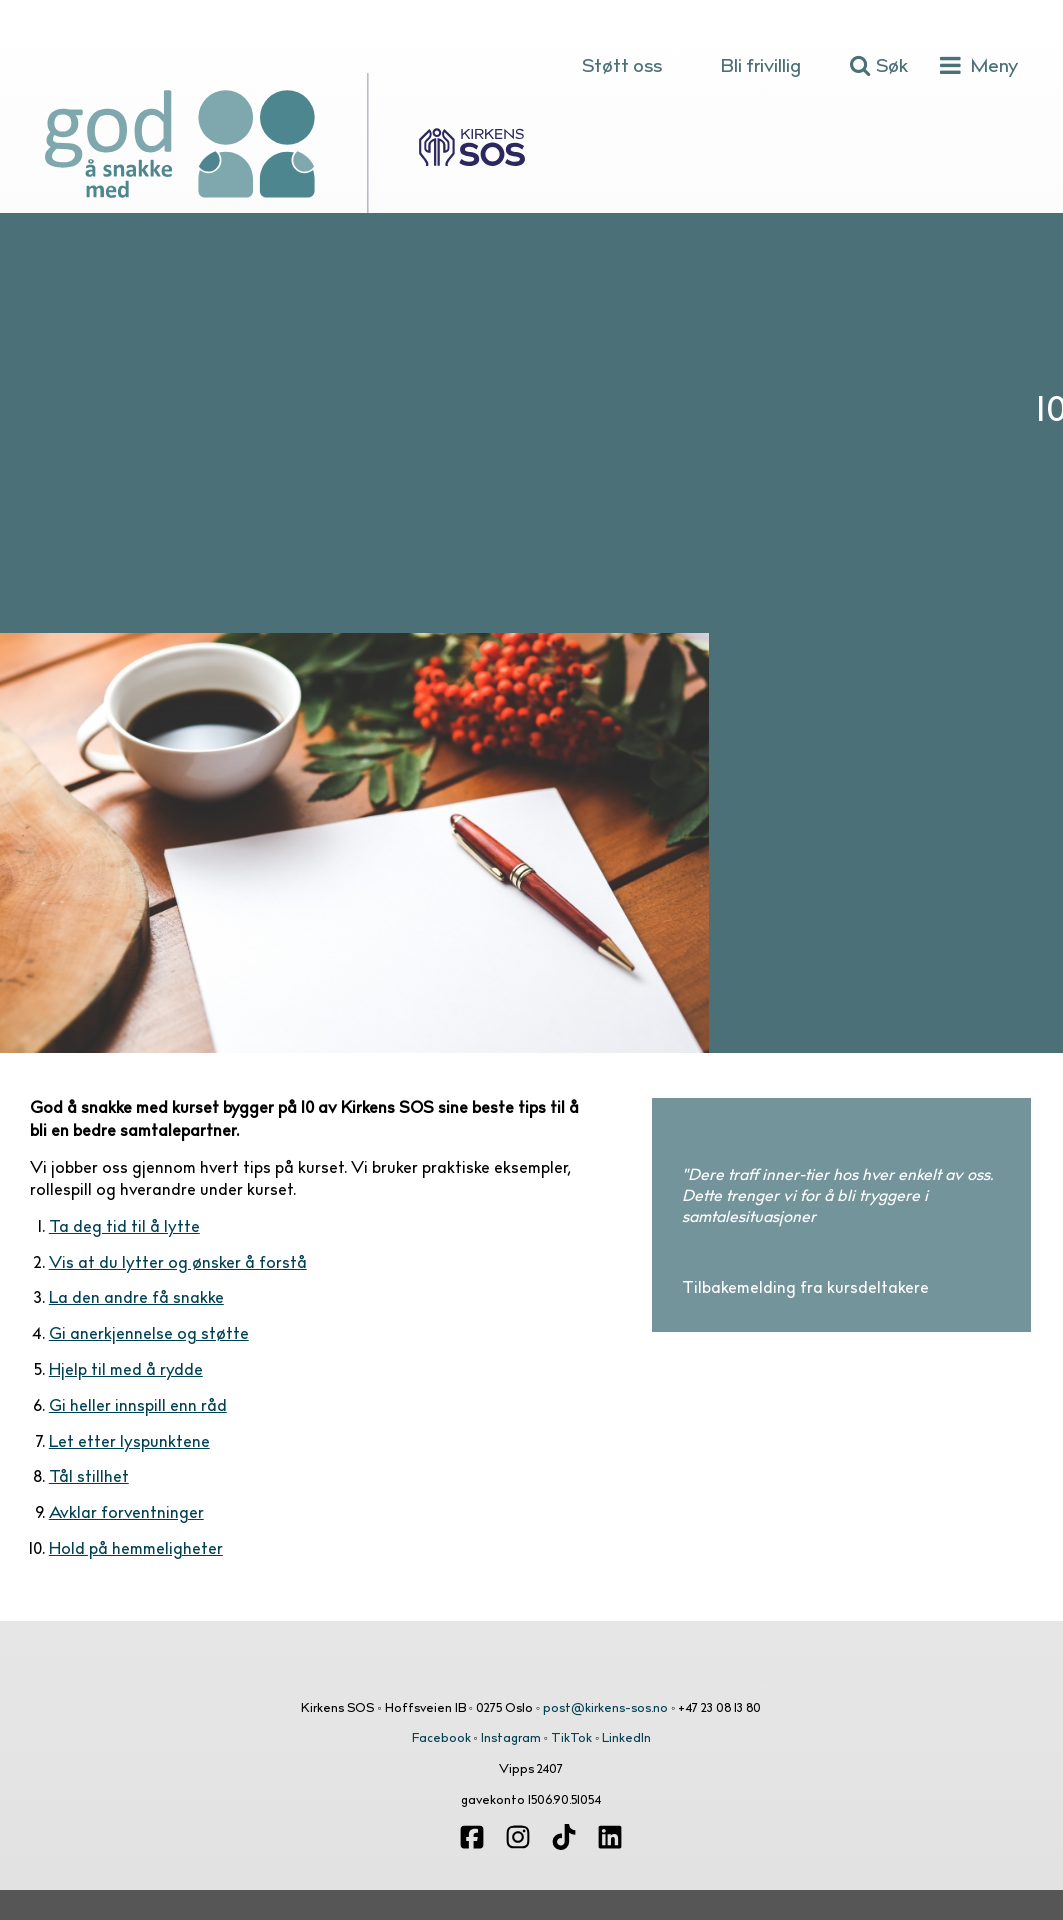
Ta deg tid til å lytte (124, 1228)
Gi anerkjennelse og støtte (149, 1335)
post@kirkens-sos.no (605, 1709)
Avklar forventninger (126, 1514)
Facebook (441, 1739)
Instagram (511, 1739)
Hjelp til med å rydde (126, 1371)
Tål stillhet (89, 1478)
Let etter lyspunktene (129, 1443)
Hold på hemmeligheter (136, 1550)
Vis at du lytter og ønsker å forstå (178, 1264)
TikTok (571, 1739)
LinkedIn (626, 1739)
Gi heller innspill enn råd (138, 1407)
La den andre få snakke (136, 1299)
